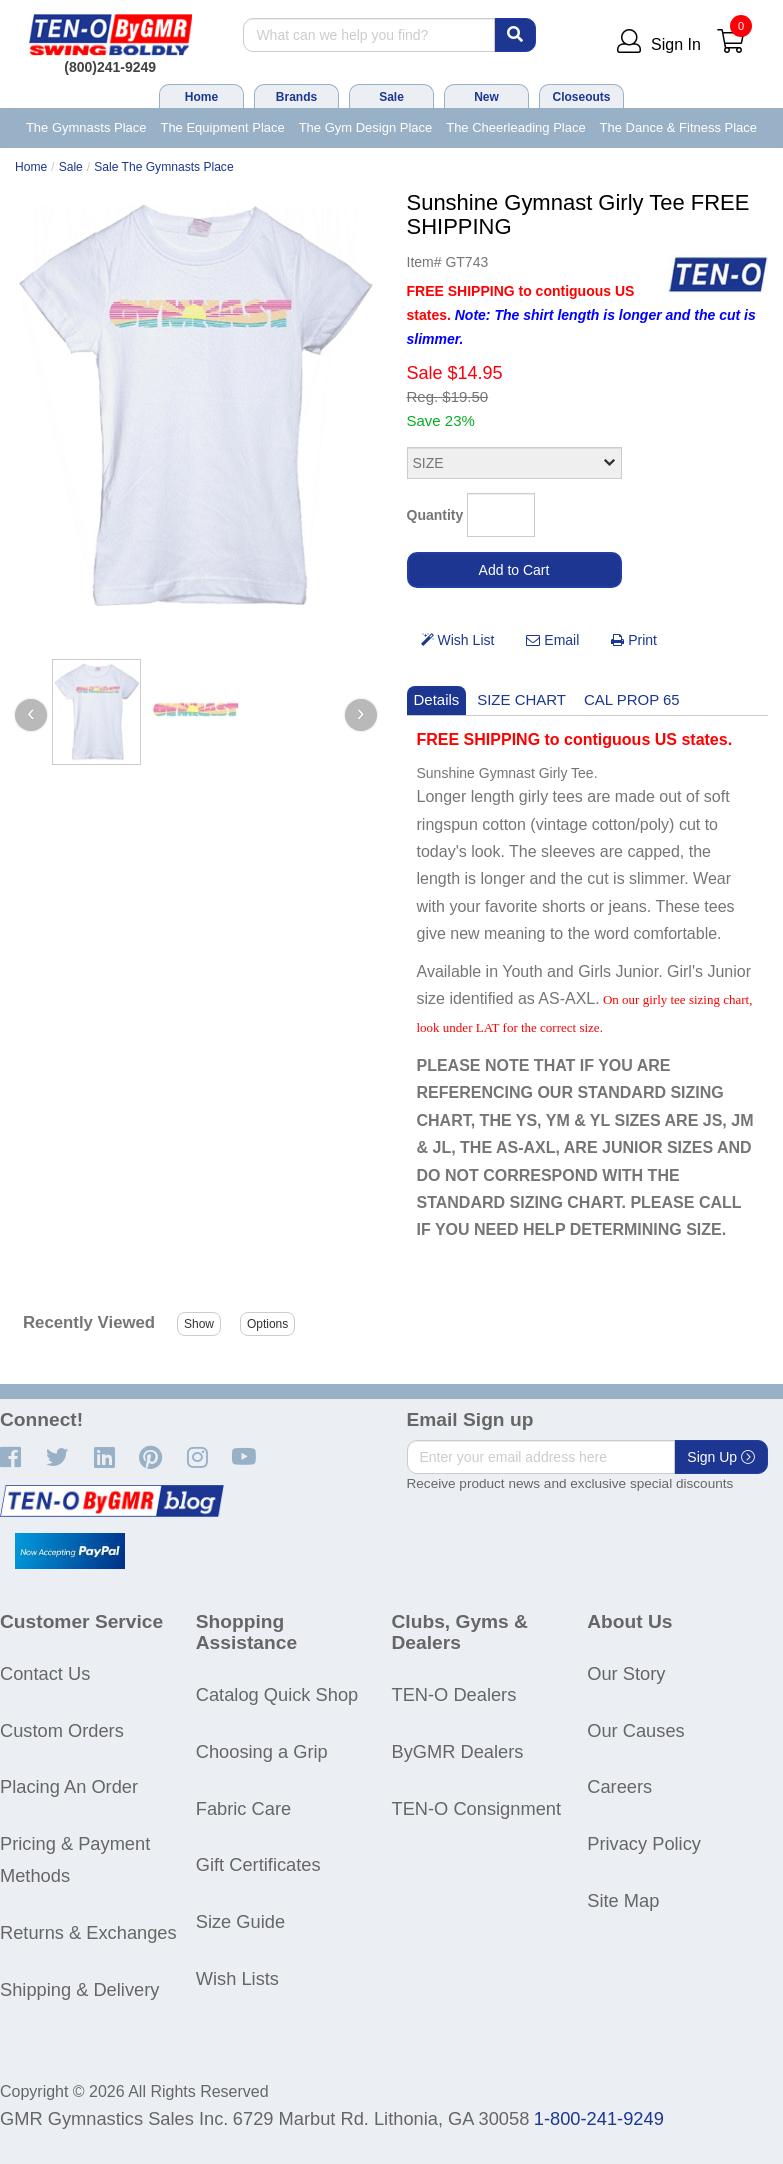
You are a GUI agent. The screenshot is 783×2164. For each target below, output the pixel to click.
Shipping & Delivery (79, 1989)
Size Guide (240, 1921)
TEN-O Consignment (477, 1808)
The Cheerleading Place (515, 127)
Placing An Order (69, 1786)
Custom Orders (62, 1730)
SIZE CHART (521, 699)
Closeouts (581, 97)
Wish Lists (237, 1978)
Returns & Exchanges (88, 1932)
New (486, 97)
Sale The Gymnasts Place (163, 167)
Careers (619, 1786)
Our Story (626, 1673)
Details (437, 699)
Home (201, 97)
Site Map (623, 1900)
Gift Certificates (258, 1864)
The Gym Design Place (366, 127)
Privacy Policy (644, 1843)
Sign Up (721, 1457)
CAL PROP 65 (632, 699)
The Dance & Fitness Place (679, 127)
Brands (296, 97)
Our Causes (635, 1730)
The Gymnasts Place (86, 127)
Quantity (435, 515)
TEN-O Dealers (454, 1694)
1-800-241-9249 (599, 2118)
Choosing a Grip (262, 1751)
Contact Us (45, 1673)
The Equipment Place (222, 127)
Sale (391, 97)
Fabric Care (243, 1808)
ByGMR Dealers (458, 1751)
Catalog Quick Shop (277, 1694)
